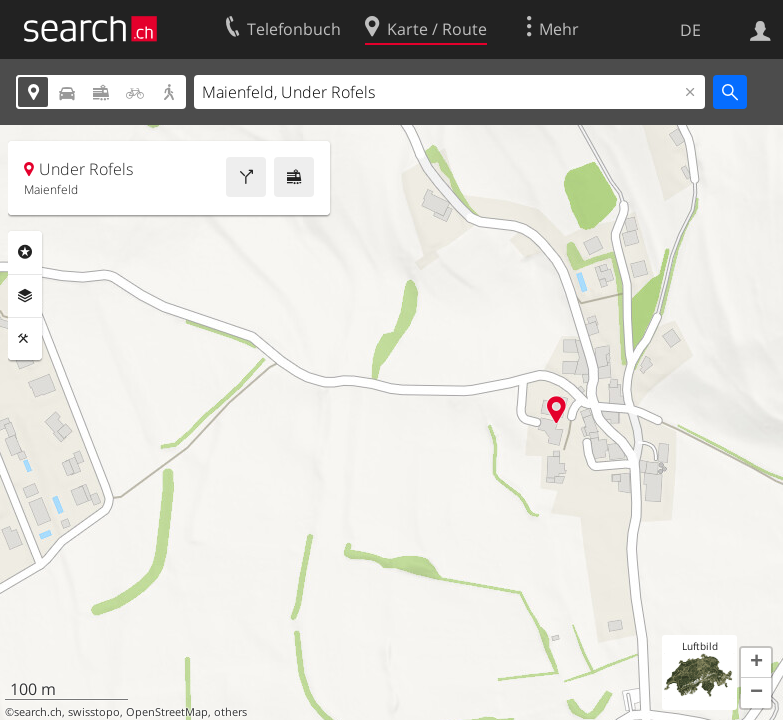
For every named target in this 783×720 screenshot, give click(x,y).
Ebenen (25, 296)
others (230, 712)
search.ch (38, 712)
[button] (756, 663)
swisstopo (94, 712)
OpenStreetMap (167, 712)
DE (690, 30)
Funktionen (25, 339)
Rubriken (25, 252)
